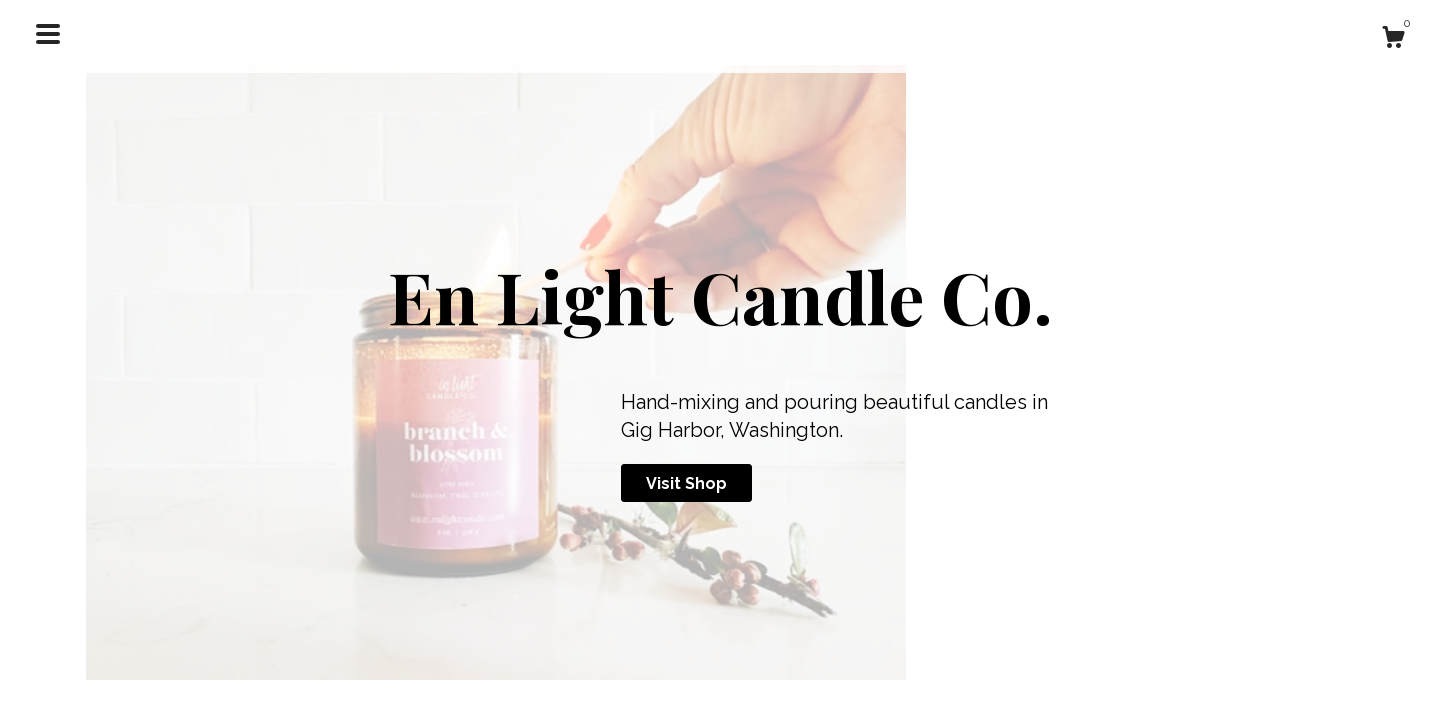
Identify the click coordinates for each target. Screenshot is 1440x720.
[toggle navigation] (48, 34)
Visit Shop (686, 483)
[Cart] (1393, 40)
